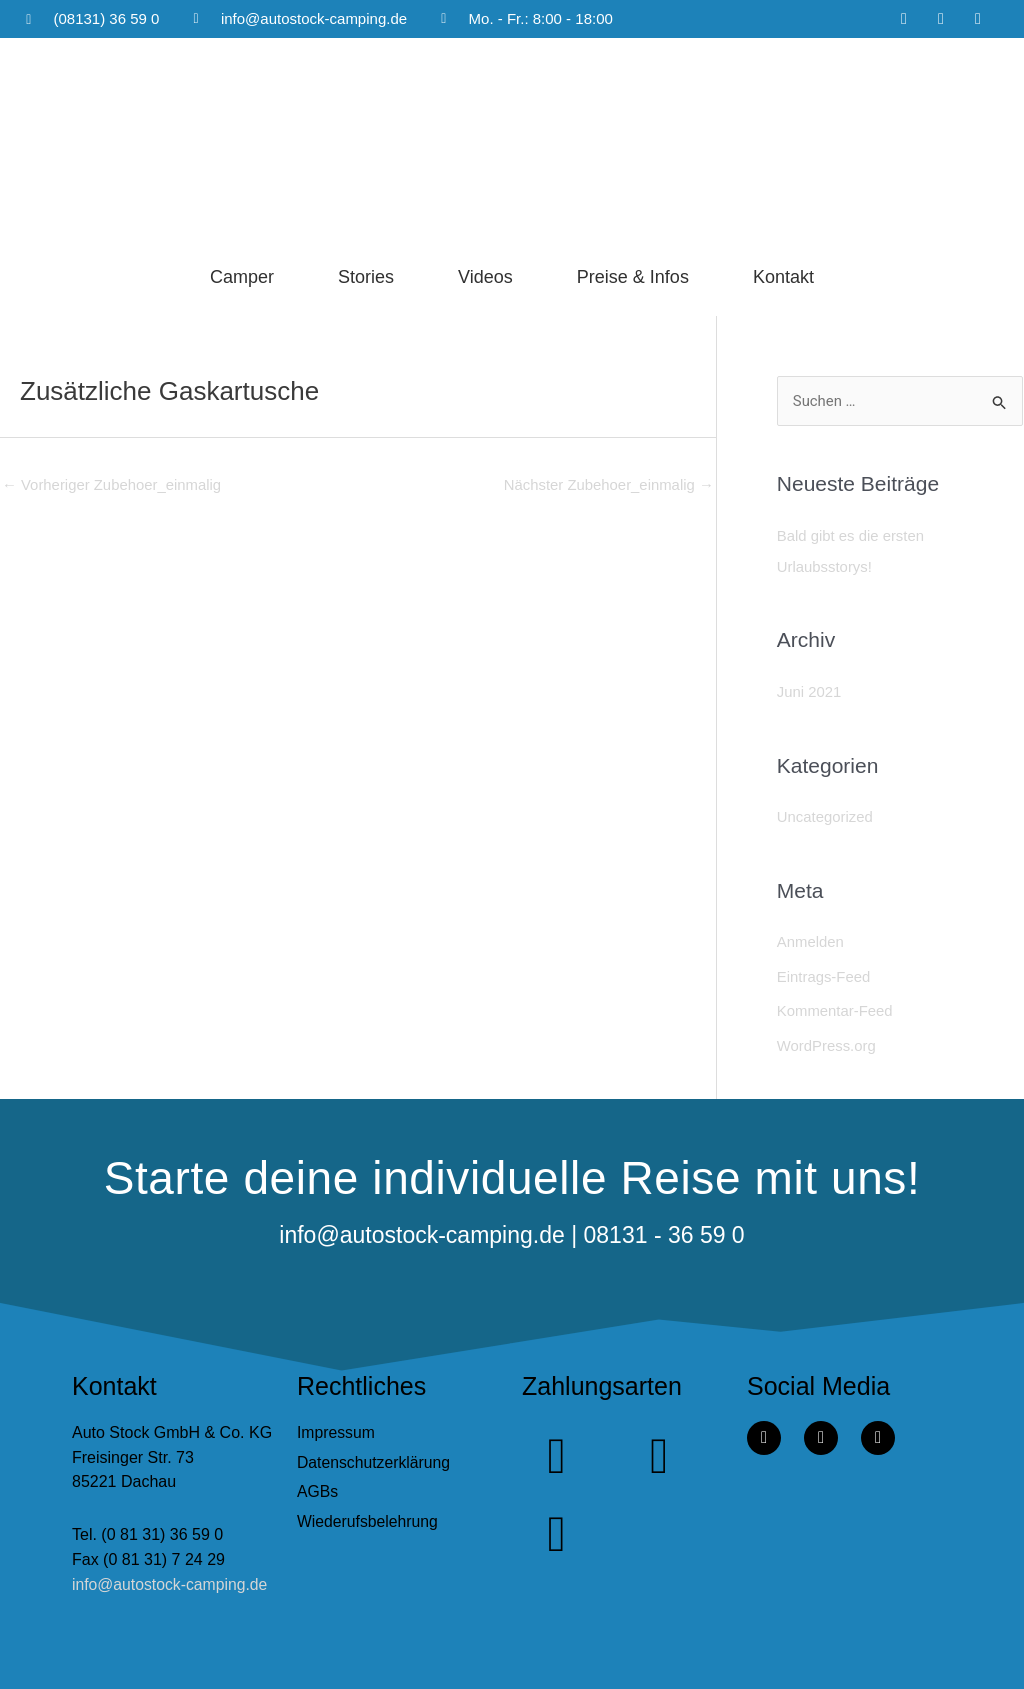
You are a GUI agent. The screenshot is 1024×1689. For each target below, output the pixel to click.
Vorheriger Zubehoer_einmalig (112, 485)
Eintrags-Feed (824, 972)
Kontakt (783, 277)
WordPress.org (827, 1040)
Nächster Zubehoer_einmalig (608, 485)
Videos (485, 277)
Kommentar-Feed (835, 1006)
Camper (242, 277)
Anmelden (811, 938)
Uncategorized (825, 814)
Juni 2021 (809, 689)
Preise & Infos (633, 277)
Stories (366, 277)
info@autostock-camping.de (171, 1578)
